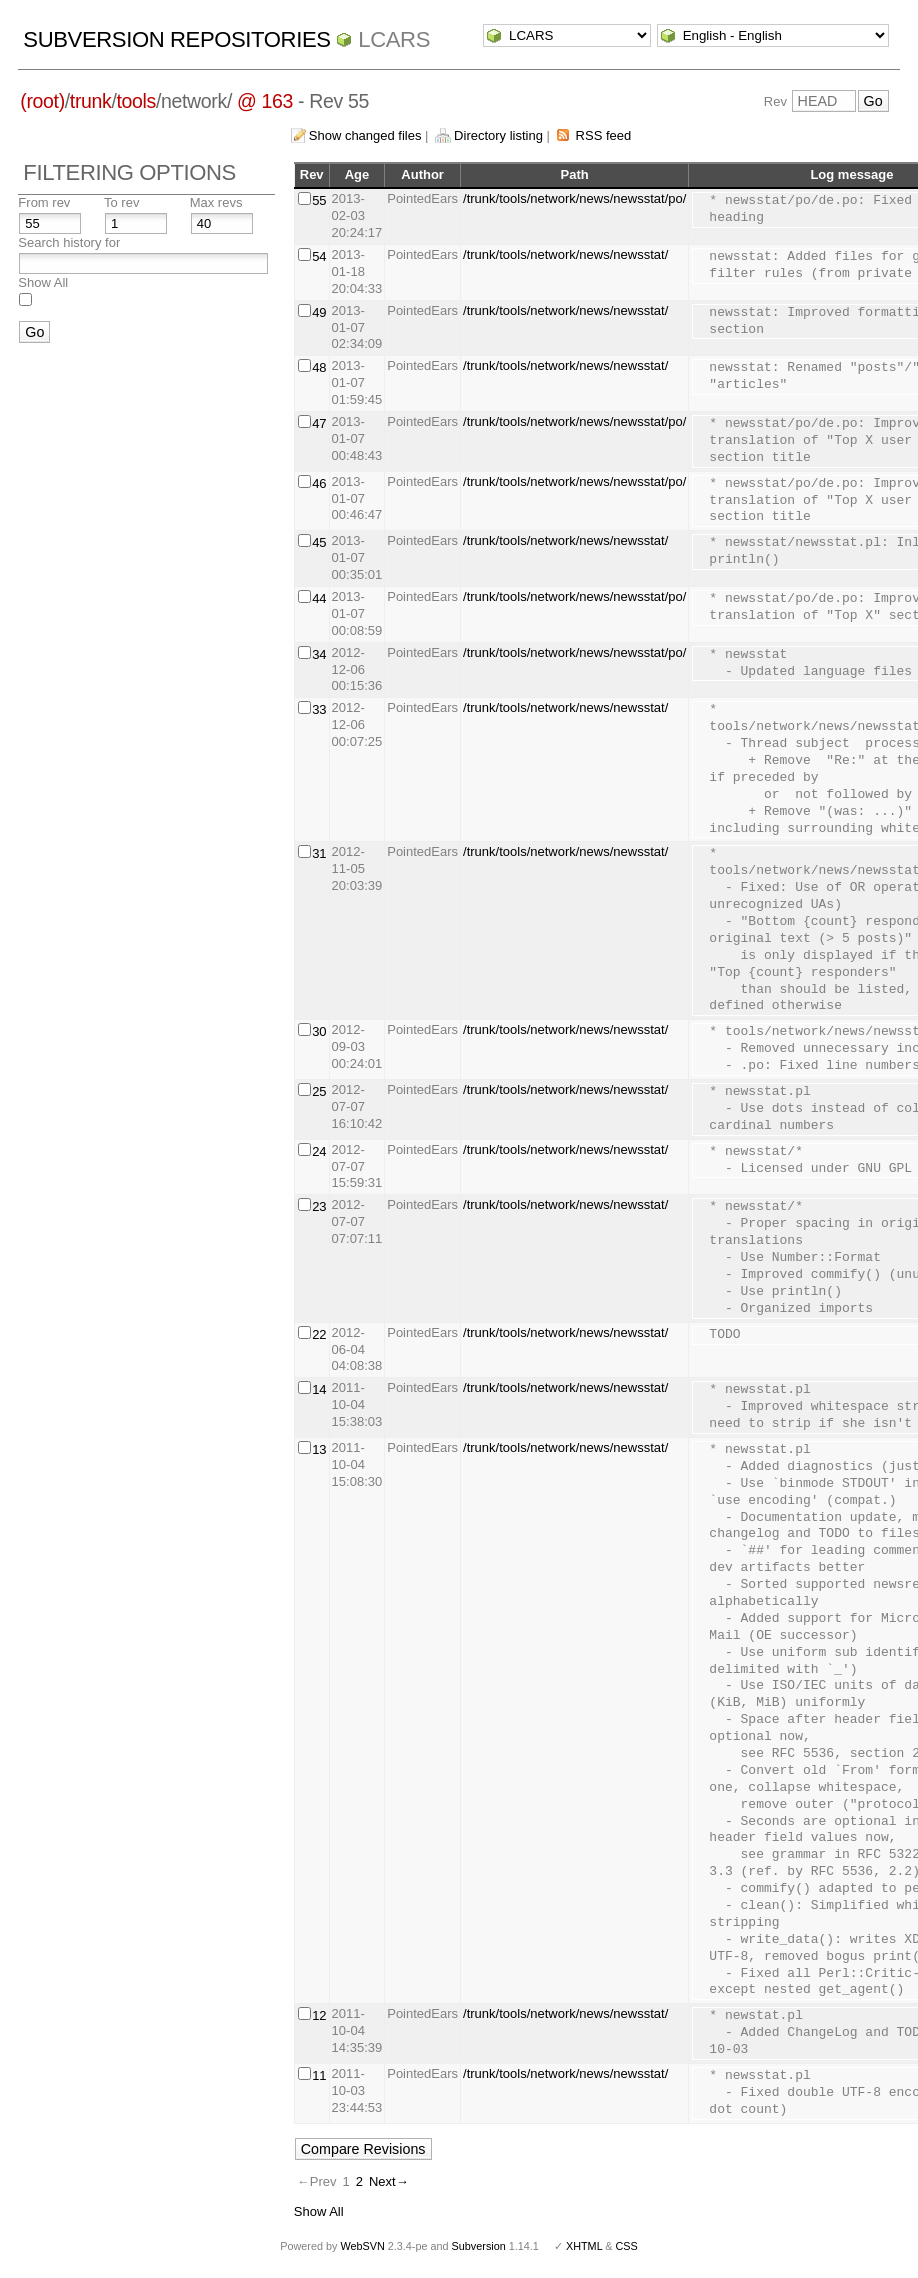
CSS (627, 2246)
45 (319, 542)
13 (319, 1449)
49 (319, 312)
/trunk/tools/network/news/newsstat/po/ (574, 198)
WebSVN (362, 2246)
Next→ (389, 2181)
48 (319, 367)
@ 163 (265, 101)
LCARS (394, 39)
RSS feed (604, 135)
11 (319, 2075)
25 (319, 1091)
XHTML (584, 2246)
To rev (121, 202)
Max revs (216, 202)
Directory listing (498, 135)
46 (319, 483)
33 (319, 709)
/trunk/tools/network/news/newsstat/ (565, 254)
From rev (44, 202)
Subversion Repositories (176, 39)
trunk (91, 101)
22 (319, 1334)
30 (319, 1031)
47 (319, 423)
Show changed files (365, 135)
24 (319, 1151)
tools (136, 101)
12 (319, 2015)
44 (319, 598)
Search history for (69, 242)
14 (319, 1389)
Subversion (479, 2246)
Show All (43, 282)
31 (319, 853)
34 (319, 654)
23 (319, 1206)
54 (319, 256)
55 (319, 200)
